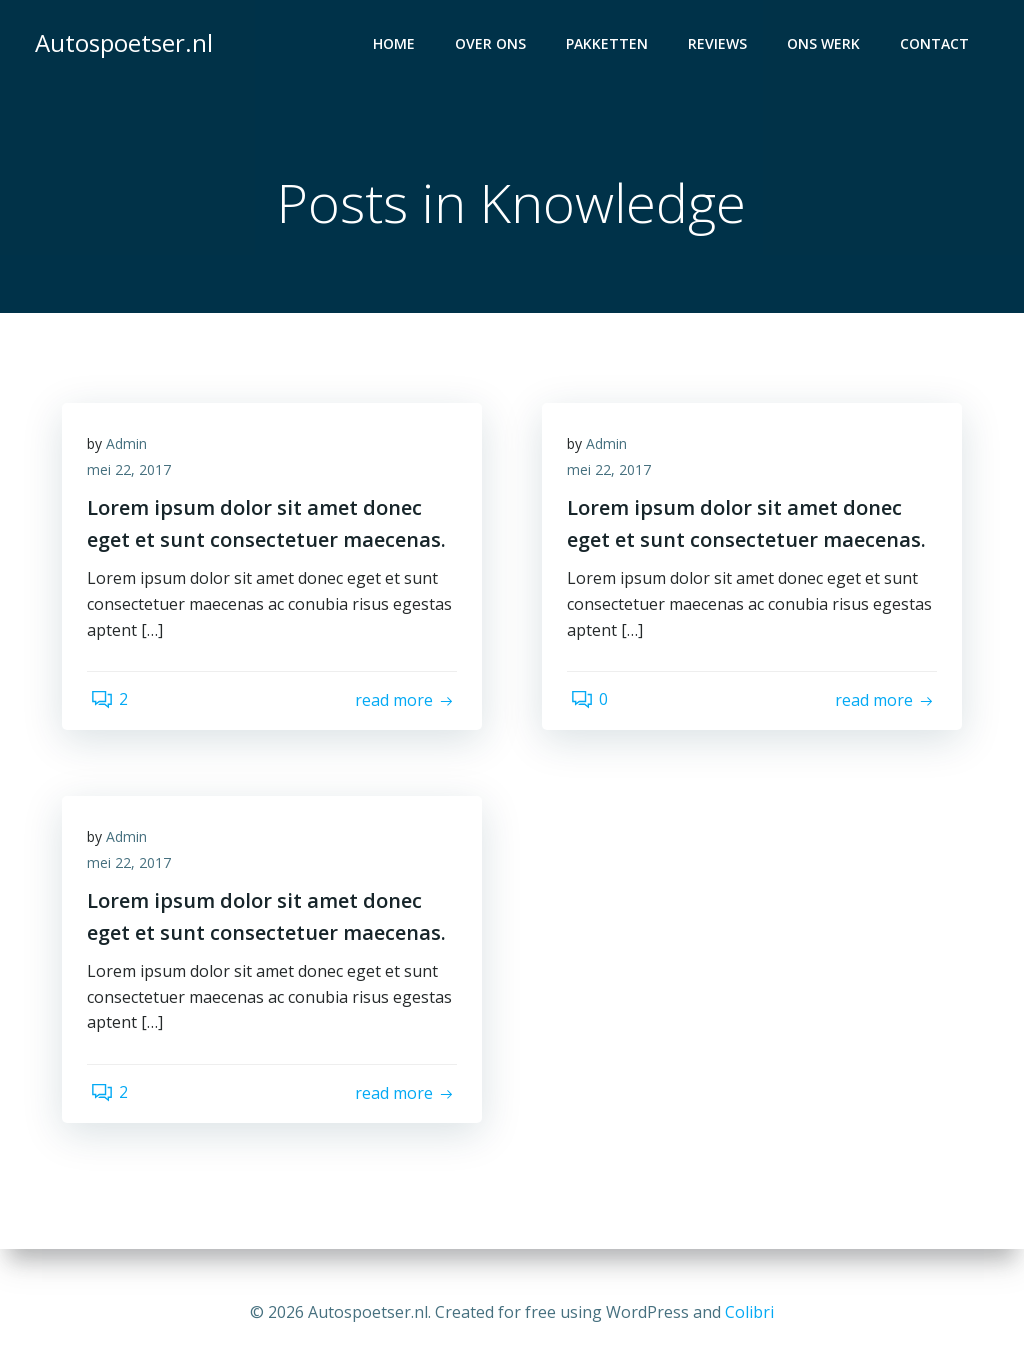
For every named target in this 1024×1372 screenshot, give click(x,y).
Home (397, 45)
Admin (131, 450)
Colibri (749, 1312)
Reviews (720, 45)
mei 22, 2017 (134, 476)
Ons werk (826, 45)
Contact (937, 45)
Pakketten (610, 45)
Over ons (493, 45)
